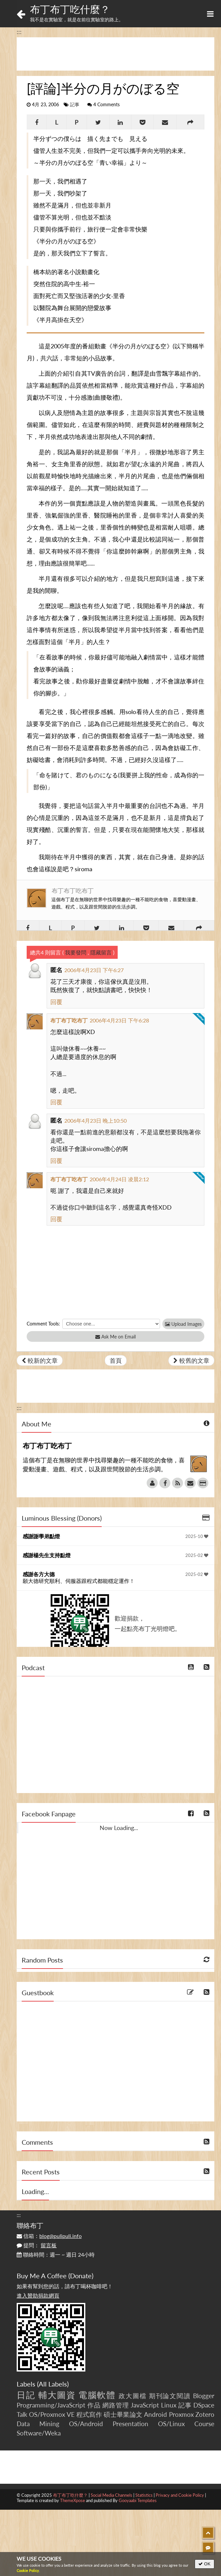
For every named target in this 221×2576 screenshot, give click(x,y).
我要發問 (75, 952)
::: (19, 31)
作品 (94, 2405)
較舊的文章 (191, 1360)
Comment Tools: (43, 1323)
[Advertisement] (115, 54)
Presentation (130, 2423)
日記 (26, 2395)
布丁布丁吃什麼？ (70, 9)
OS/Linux (171, 2423)
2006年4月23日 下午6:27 (94, 970)
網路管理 (115, 2405)
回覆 (56, 1001)
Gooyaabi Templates (138, 2500)
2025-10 (196, 1536)
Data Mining (38, 2423)
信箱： (49, 2236)
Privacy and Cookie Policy (180, 2495)
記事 (74, 104)
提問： (37, 2245)
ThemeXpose (72, 2500)
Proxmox (181, 2414)
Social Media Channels (111, 2495)
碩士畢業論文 (123, 2414)
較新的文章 (40, 1360)
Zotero (204, 2414)
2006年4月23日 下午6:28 (119, 1020)
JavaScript (145, 2405)
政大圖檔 (133, 2395)
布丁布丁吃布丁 (73, 890)
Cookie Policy (28, 2570)
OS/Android (86, 2423)
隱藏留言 (101, 952)
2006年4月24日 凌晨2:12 (119, 1179)
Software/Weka (39, 2433)
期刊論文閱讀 (170, 2395)
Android (155, 2414)
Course (204, 2423)
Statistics (144, 2495)
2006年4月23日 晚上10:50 (95, 1120)
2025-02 (196, 1555)
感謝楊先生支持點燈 (47, 1555)
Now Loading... (119, 1827)
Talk (22, 2414)
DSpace (203, 2405)
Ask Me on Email (115, 1336)
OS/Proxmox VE (51, 2414)
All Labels (53, 2384)
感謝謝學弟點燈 (41, 1536)
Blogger (203, 2395)
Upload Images (183, 1324)
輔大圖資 (57, 2395)
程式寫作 (89, 2414)
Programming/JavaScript (51, 2405)
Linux (168, 2405)
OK (204, 2563)
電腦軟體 (97, 2395)
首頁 (116, 1360)
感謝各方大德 (39, 1574)
